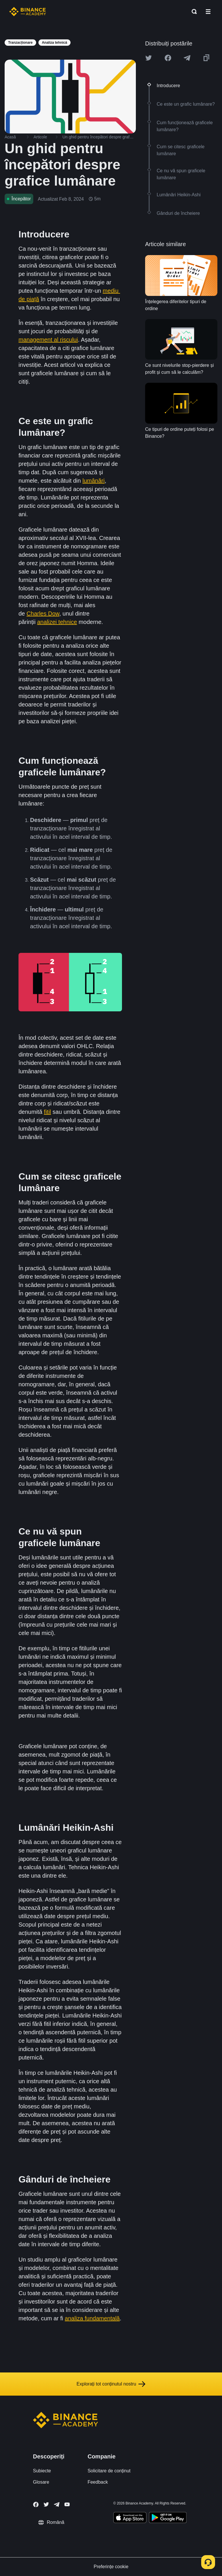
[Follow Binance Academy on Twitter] (46, 2504)
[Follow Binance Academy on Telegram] (57, 2504)
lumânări (93, 480)
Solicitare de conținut (109, 2470)
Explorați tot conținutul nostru (111, 2384)
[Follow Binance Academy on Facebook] (36, 2504)
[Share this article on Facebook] (167, 57)
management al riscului (48, 339)
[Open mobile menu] (208, 11)
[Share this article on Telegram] (187, 57)
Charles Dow (43, 613)
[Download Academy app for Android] (167, 2518)
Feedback (98, 2482)
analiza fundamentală (92, 2318)
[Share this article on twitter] (148, 57)
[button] (208, 11)
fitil (47, 1112)
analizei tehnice (57, 622)
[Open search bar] (192, 11)
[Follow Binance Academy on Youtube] (67, 2504)
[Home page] (27, 11)
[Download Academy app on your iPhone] (130, 2518)
